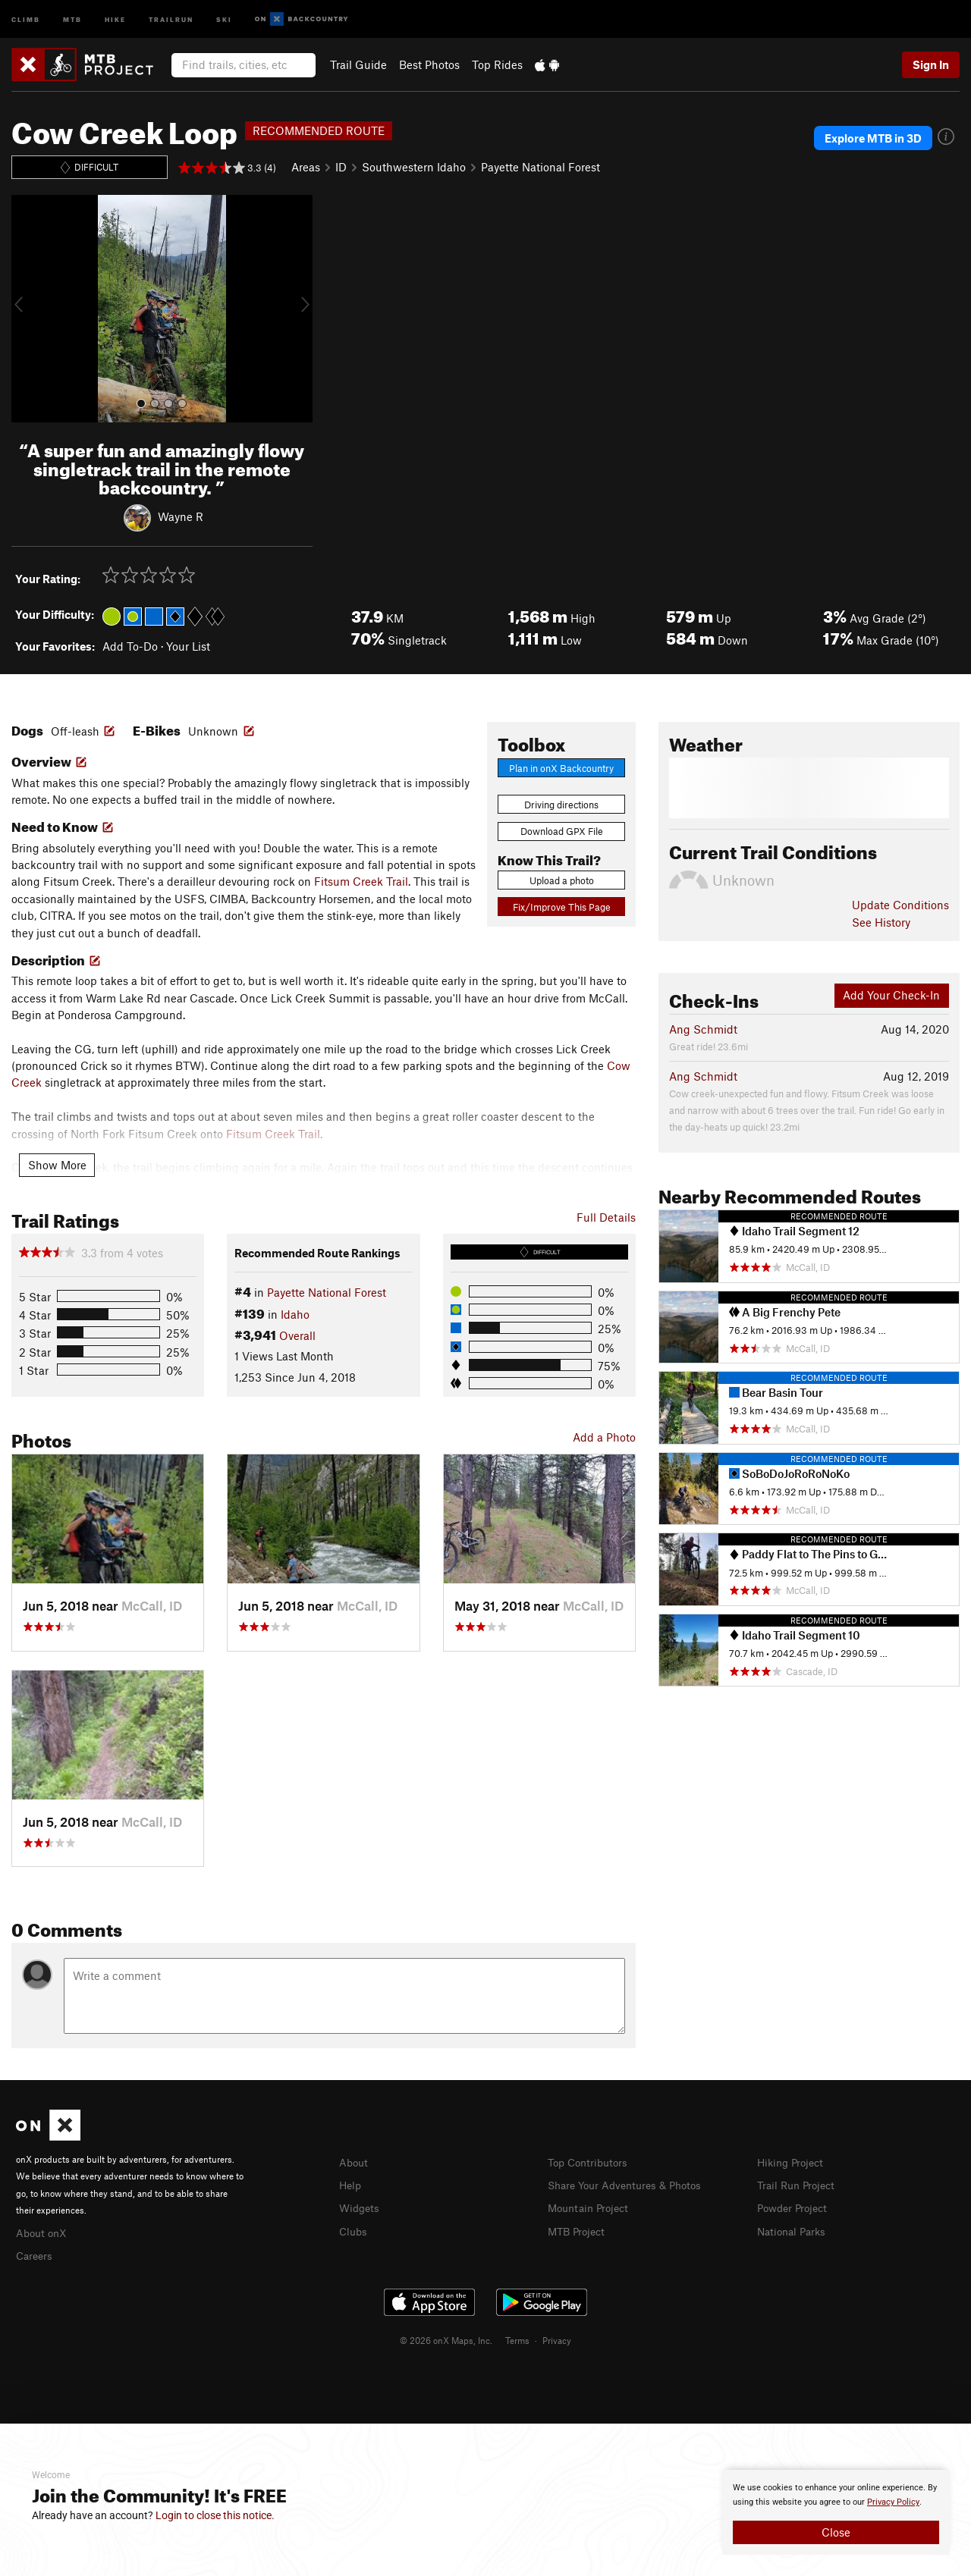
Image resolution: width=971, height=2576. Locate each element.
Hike (115, 19)
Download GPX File (561, 831)
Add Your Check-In (891, 995)
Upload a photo (561, 880)
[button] (26, 308)
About (354, 2162)
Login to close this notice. (215, 2515)
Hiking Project (793, 2162)
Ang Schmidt (703, 1029)
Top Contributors (591, 2162)
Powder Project (795, 2206)
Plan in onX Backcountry (561, 768)
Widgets (360, 2206)
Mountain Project (592, 2206)
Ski (224, 19)
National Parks (794, 2229)
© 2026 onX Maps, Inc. (446, 2338)
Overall (297, 1335)
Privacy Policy (893, 2502)
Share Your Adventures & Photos (631, 2184)
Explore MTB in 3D (873, 138)
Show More (57, 1165)
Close (836, 2532)
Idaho (295, 1314)
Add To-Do (130, 646)
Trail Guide (358, 64)
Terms (517, 2338)
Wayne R (180, 516)
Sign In (931, 64)
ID (341, 167)
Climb (25, 19)
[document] (836, 2512)
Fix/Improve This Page (562, 907)
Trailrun (171, 19)
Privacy (556, 2338)
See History (881, 922)
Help (351, 2184)
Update (900, 904)
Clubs (354, 2229)
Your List (188, 646)
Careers (35, 2254)
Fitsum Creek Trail (361, 881)
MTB (72, 19)
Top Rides (497, 64)
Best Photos (429, 64)
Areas (305, 167)
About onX (43, 2232)
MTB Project (579, 2229)
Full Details (606, 1217)
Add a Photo (604, 1437)
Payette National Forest (540, 167)
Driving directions (561, 805)
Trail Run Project (799, 2184)
